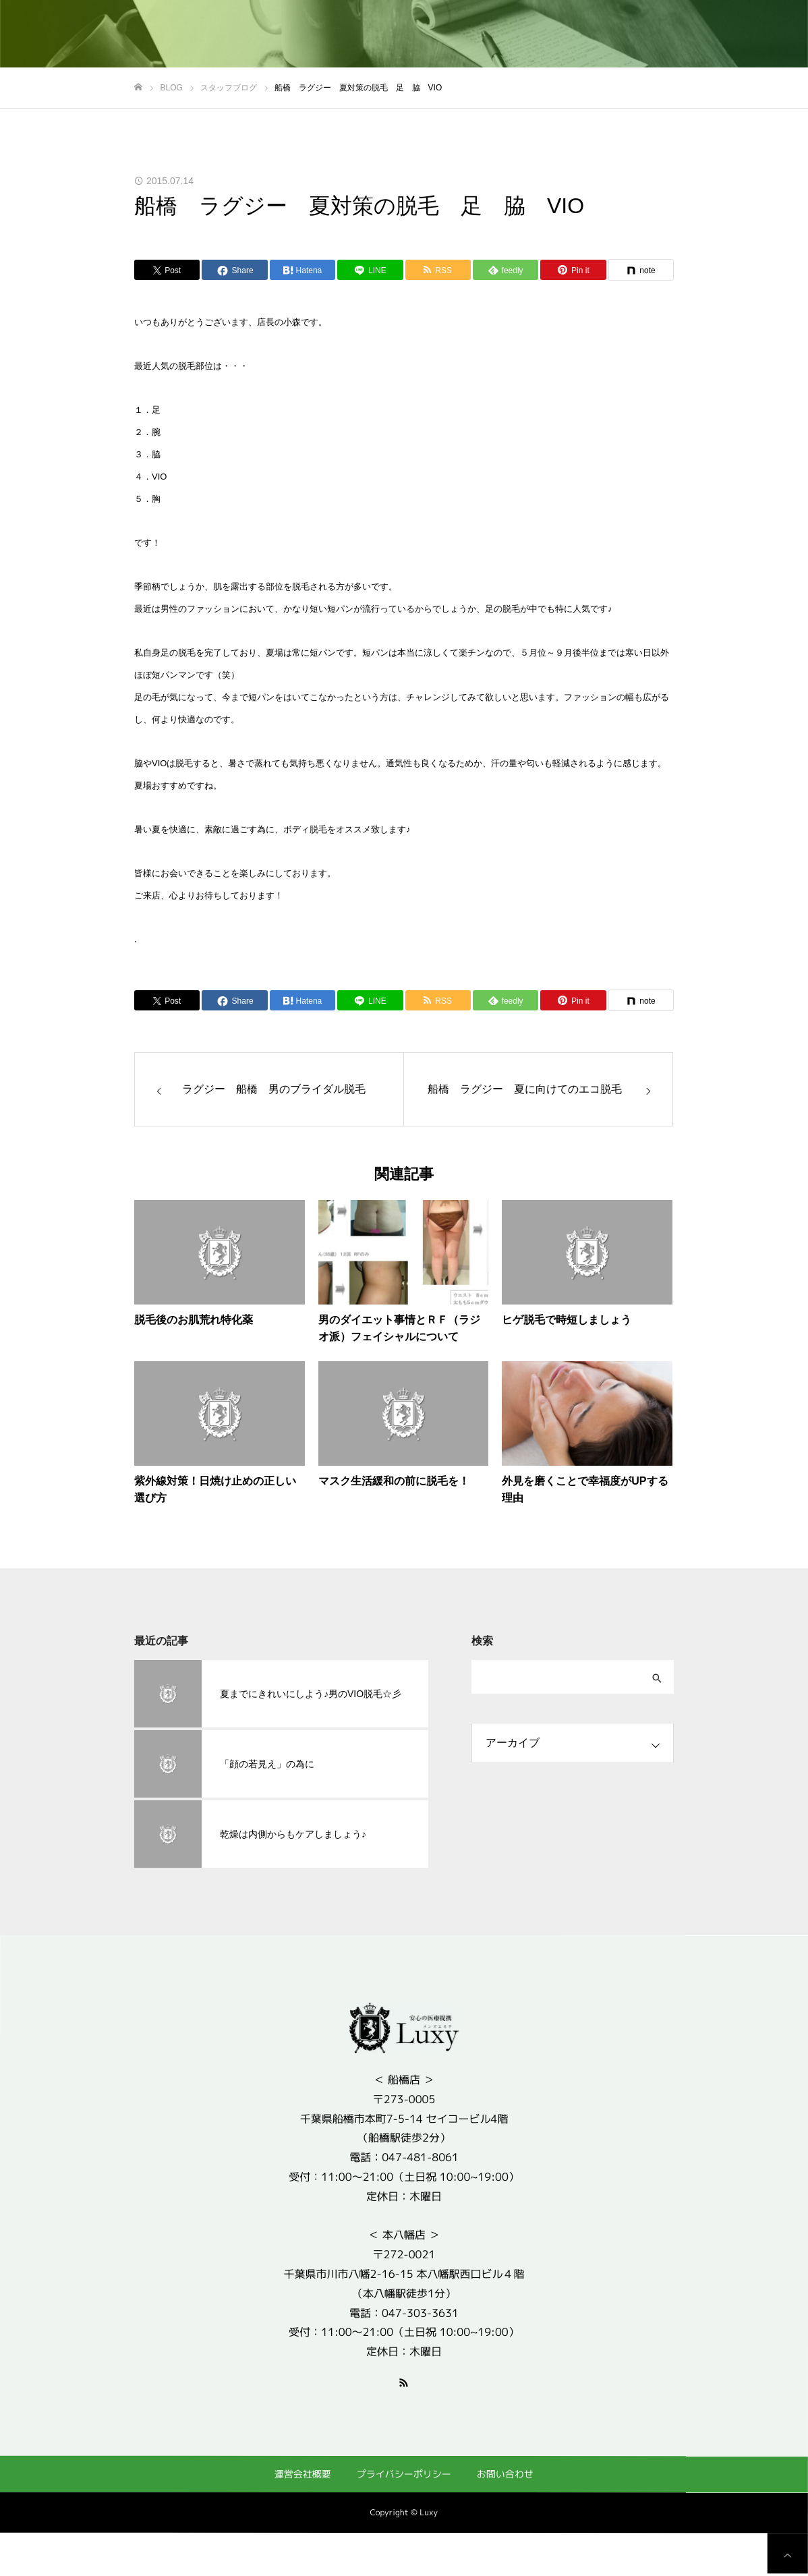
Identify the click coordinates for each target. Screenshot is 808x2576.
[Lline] (370, 270)
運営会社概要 (303, 2473)
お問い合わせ (505, 2473)
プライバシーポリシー (404, 2473)
